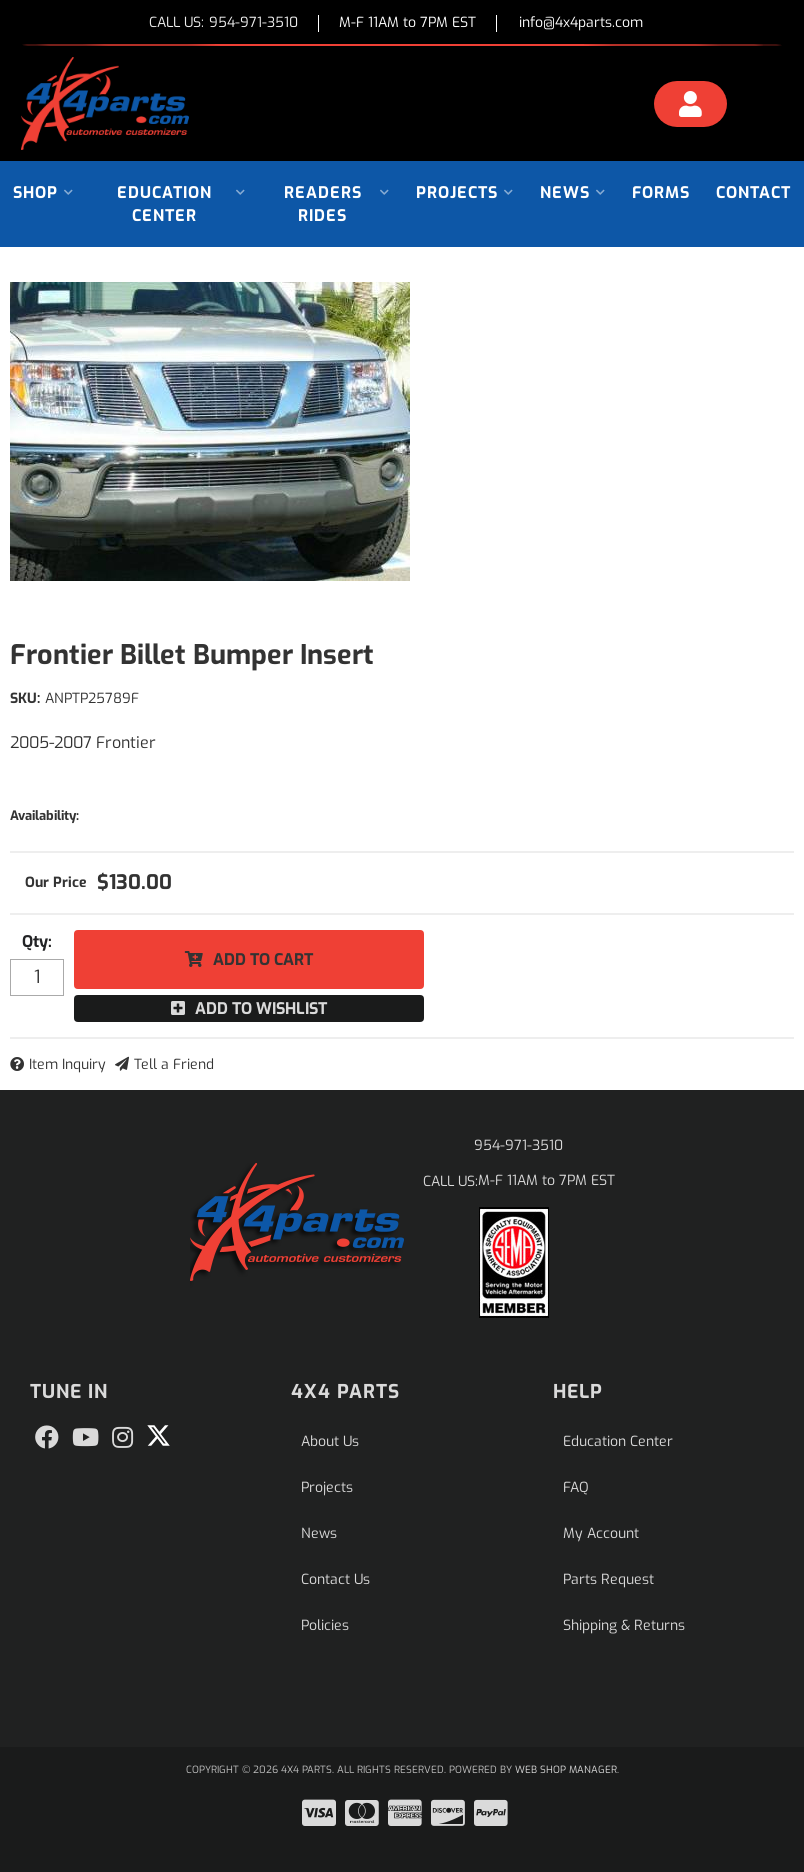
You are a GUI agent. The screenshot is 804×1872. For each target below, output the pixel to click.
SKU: (25, 698)
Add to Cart (263, 959)
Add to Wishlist (261, 1008)
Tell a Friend (174, 1064)
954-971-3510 (518, 1145)
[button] (43, 192)
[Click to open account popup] (690, 107)
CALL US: (223, 23)
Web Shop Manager (566, 1769)
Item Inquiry (67, 1064)
